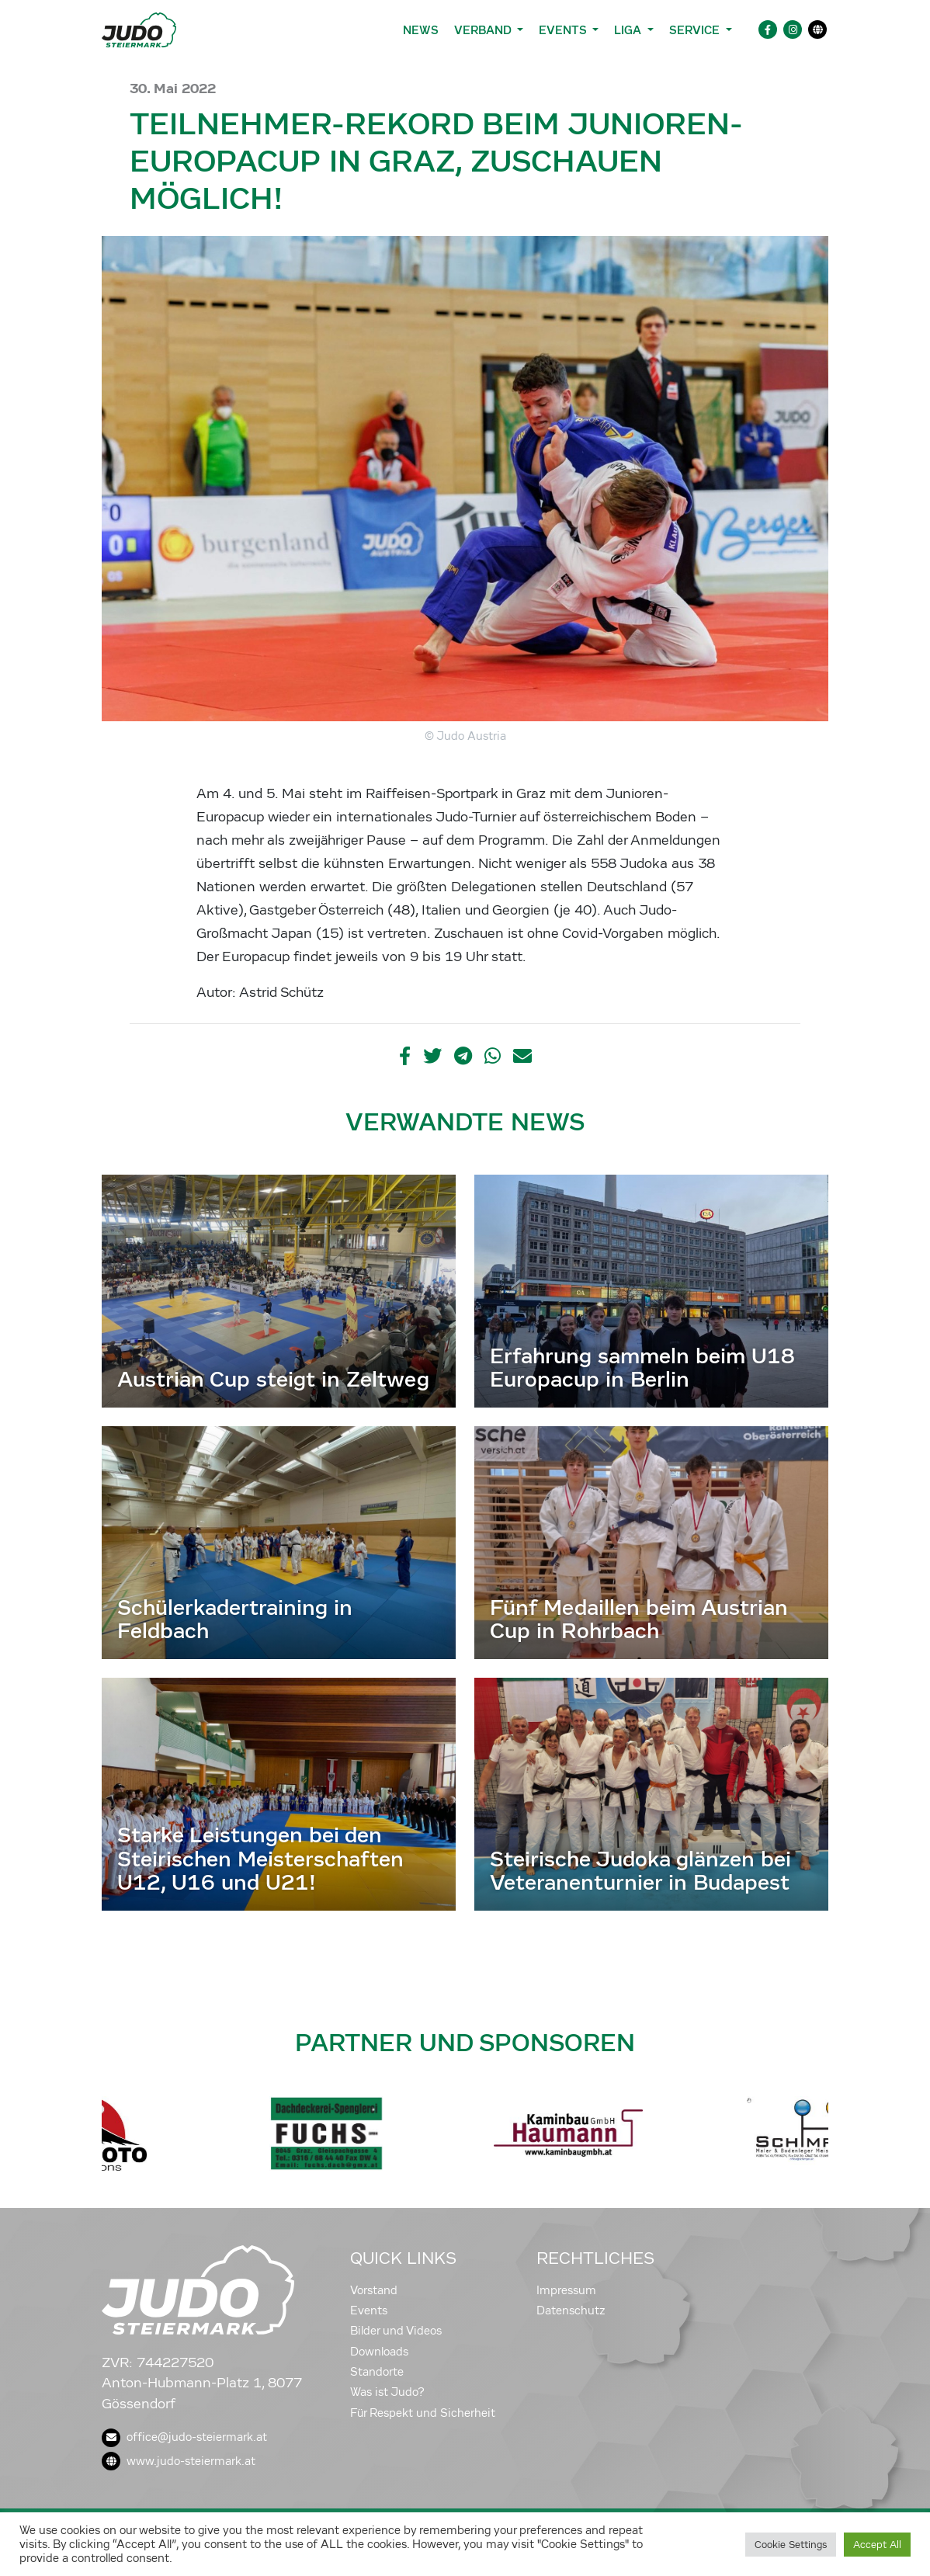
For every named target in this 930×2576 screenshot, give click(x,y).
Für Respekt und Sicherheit (422, 2413)
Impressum (566, 2290)
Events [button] (564, 30)
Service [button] (696, 30)
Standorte (377, 2372)
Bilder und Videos (396, 2331)
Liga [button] (629, 30)
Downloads (379, 2352)
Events (368, 2310)
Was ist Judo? (387, 2392)
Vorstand (373, 2290)
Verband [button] (484, 30)
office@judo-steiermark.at (184, 2437)
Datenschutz (571, 2310)
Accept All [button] (877, 2544)
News (421, 30)
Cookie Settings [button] (791, 2544)
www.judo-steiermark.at (178, 2461)
